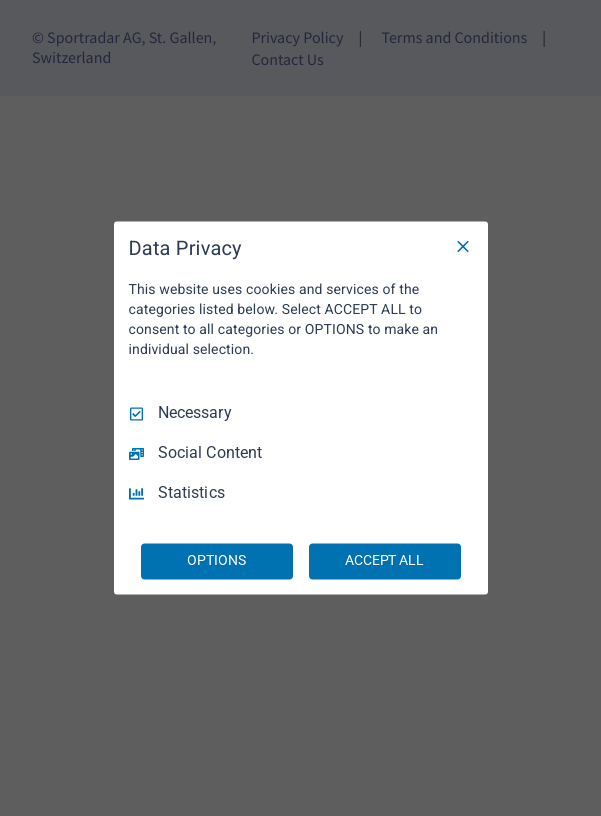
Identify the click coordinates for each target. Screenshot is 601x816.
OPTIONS (216, 561)
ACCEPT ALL (384, 561)
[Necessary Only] (463, 246)
